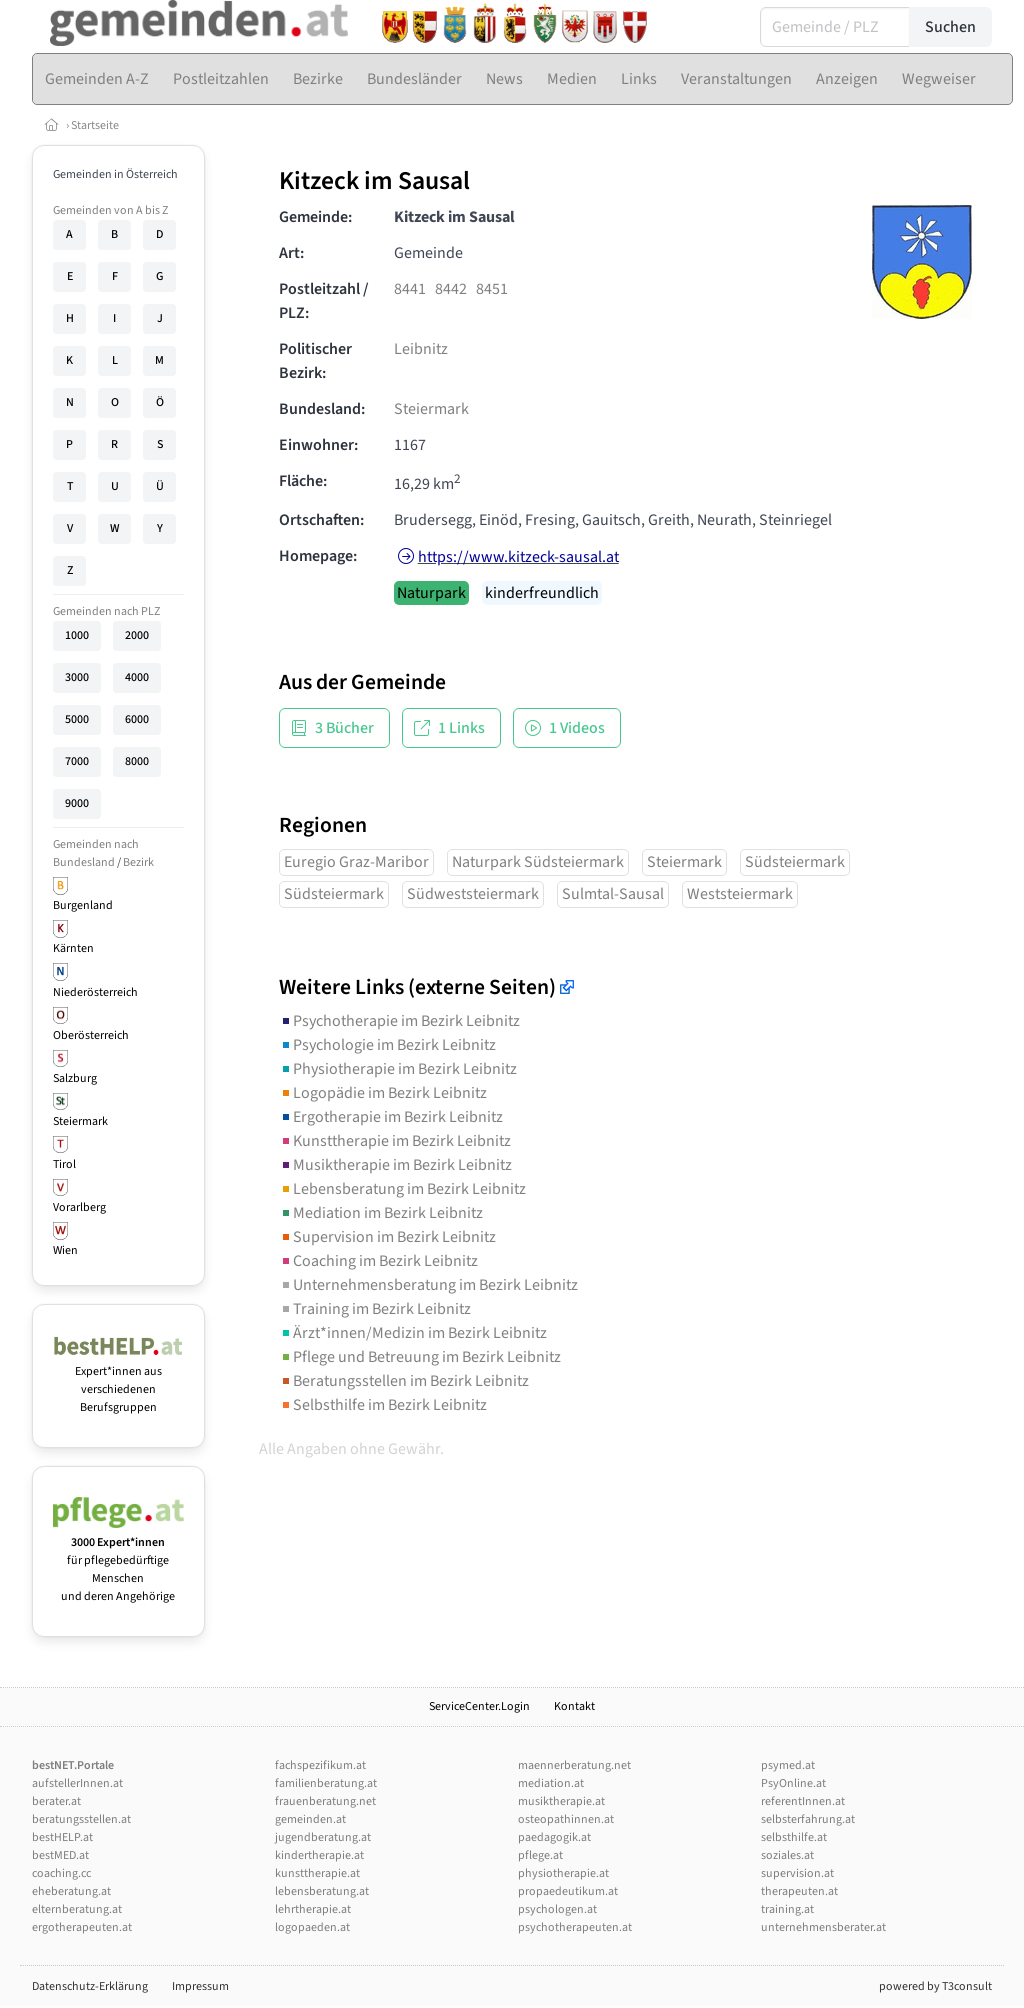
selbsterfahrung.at (808, 1819)
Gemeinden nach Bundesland (96, 853)
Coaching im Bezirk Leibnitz (378, 1261)
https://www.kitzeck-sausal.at (518, 557)
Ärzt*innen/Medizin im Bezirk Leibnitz (413, 1333)
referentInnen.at (803, 1801)
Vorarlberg (79, 1207)
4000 (137, 677)
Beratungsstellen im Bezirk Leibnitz (404, 1381)
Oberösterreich (91, 1035)
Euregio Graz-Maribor (356, 862)
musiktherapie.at (561, 1801)
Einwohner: (318, 445)
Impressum (200, 1986)
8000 (137, 761)
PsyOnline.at (793, 1783)
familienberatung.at (326, 1783)
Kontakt (574, 1706)
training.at (787, 1909)
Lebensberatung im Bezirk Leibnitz (402, 1189)
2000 (137, 635)
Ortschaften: (321, 520)
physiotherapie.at (563, 1873)
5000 (77, 719)
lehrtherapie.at (313, 1909)
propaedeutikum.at (568, 1891)
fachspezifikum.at (320, 1765)
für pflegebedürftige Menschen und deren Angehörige (118, 1560)
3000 (77, 677)
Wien (65, 1250)
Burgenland (83, 905)
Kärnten (73, 948)
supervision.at (797, 1873)
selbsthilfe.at (794, 1837)
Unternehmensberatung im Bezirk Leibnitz (428, 1285)
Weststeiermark (740, 894)
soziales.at (787, 1855)
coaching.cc (61, 1873)
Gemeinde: (315, 217)
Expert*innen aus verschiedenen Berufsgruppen (118, 1380)
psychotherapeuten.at (575, 1927)
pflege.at (540, 1855)
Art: (291, 253)
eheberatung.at (71, 1891)
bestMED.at (60, 1855)
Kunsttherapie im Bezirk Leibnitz (395, 1141)
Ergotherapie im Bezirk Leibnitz (391, 1117)
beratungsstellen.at (81, 1819)
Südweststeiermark (473, 894)
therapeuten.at (799, 1891)
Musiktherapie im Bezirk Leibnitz (395, 1165)
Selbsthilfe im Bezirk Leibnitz (383, 1405)
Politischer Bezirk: (315, 361)
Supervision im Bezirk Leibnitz (387, 1237)
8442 (451, 289)
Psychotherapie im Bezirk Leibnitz (399, 1021)
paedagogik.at (554, 1837)
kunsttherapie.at (317, 1873)
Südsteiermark (795, 862)
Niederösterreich (95, 992)
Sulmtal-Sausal (613, 894)
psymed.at (788, 1765)
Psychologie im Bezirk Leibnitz (387, 1045)
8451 (492, 289)
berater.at (56, 1801)
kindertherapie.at (319, 1855)
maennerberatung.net (574, 1765)
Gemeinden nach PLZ (106, 611)
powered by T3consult (935, 1986)
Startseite (95, 125)
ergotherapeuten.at (82, 1927)
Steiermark (80, 1121)
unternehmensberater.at (823, 1927)
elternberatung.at (77, 1909)
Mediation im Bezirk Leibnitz (381, 1213)
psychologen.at (557, 1909)
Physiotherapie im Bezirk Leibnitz (398, 1069)
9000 (77, 803)
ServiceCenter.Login (479, 1706)
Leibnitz (421, 349)
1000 (77, 635)
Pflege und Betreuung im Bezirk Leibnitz (420, 1357)
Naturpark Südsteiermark (538, 862)
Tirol (64, 1164)
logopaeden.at (312, 1927)
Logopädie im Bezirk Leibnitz (383, 1093)
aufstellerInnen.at (77, 1783)
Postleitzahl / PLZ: (324, 301)
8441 (410, 289)
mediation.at (551, 1783)
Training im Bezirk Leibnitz (375, 1309)
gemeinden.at (310, 1819)
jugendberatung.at (323, 1837)
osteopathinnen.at (566, 1819)
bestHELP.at (62, 1837)
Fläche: (303, 481)
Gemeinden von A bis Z (110, 210)
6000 (137, 719)
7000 (77, 761)
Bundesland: (322, 409)
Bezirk (138, 862)
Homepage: (318, 556)
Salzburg (75, 1078)
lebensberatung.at (322, 1891)
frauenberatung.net (325, 1801)
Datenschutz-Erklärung (90, 1986)
